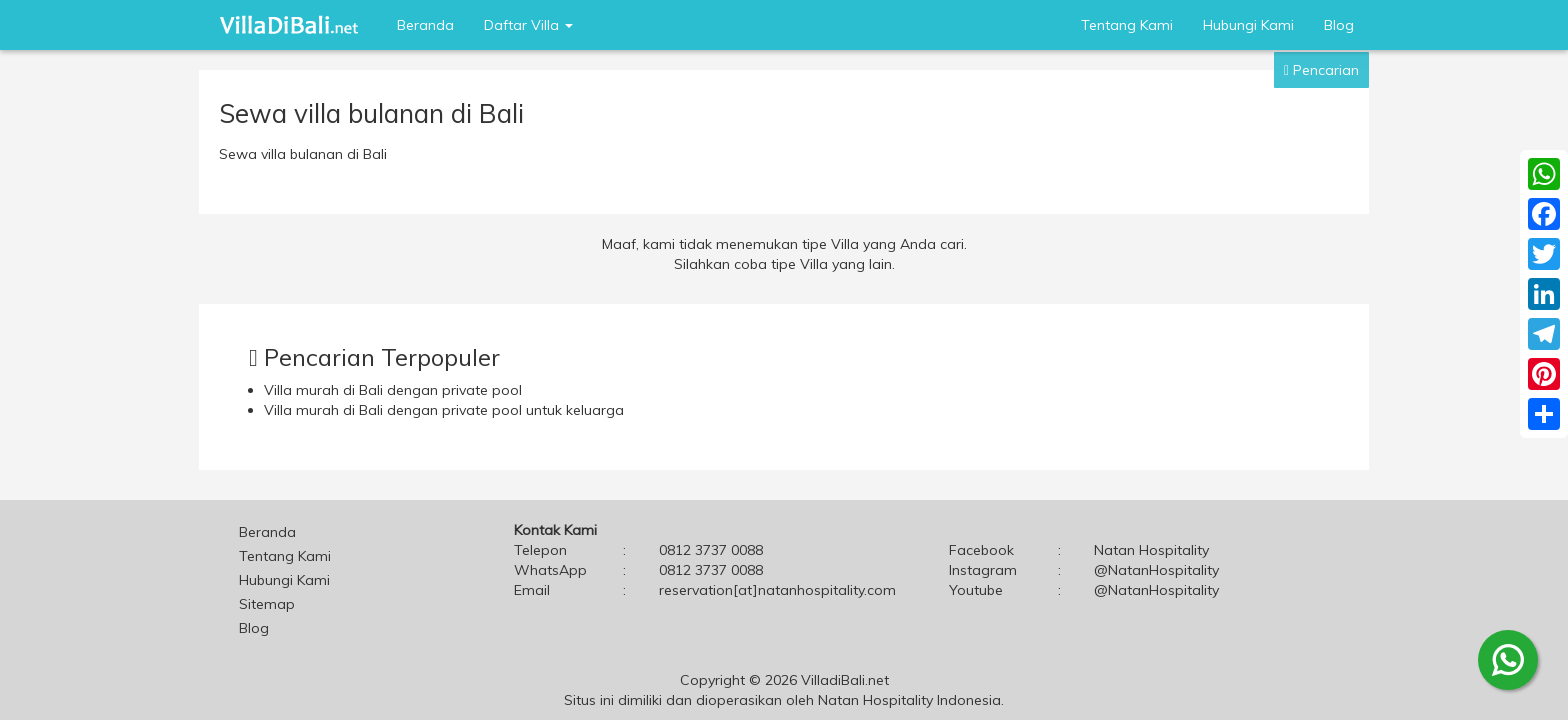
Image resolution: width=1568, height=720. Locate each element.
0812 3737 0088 (711, 570)
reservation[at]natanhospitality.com (777, 590)
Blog (1339, 25)
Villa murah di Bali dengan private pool (393, 390)
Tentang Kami (1127, 25)
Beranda (425, 25)
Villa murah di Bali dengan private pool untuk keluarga (444, 410)
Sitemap (267, 604)
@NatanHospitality (1156, 570)
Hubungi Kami (1248, 25)
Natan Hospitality (1151, 550)
